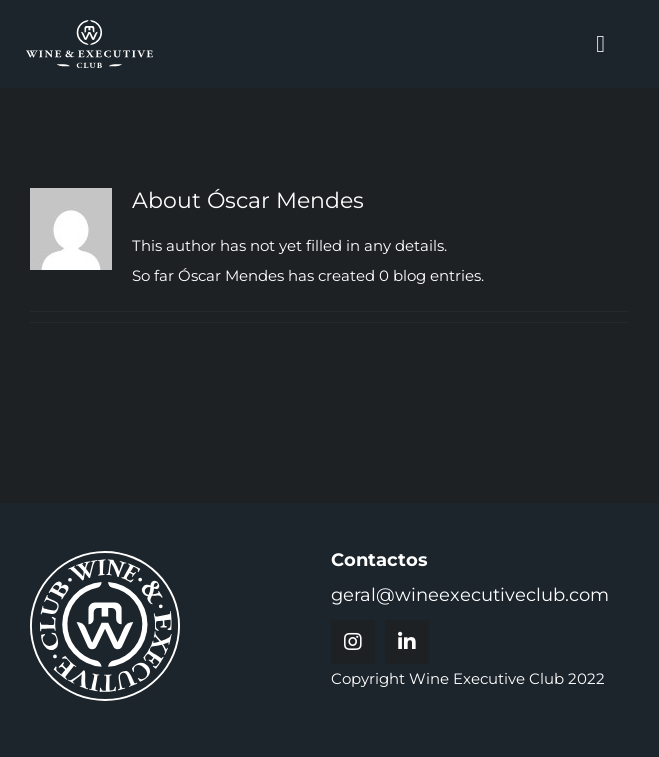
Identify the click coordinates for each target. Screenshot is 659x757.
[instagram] (353, 642)
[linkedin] (407, 642)
